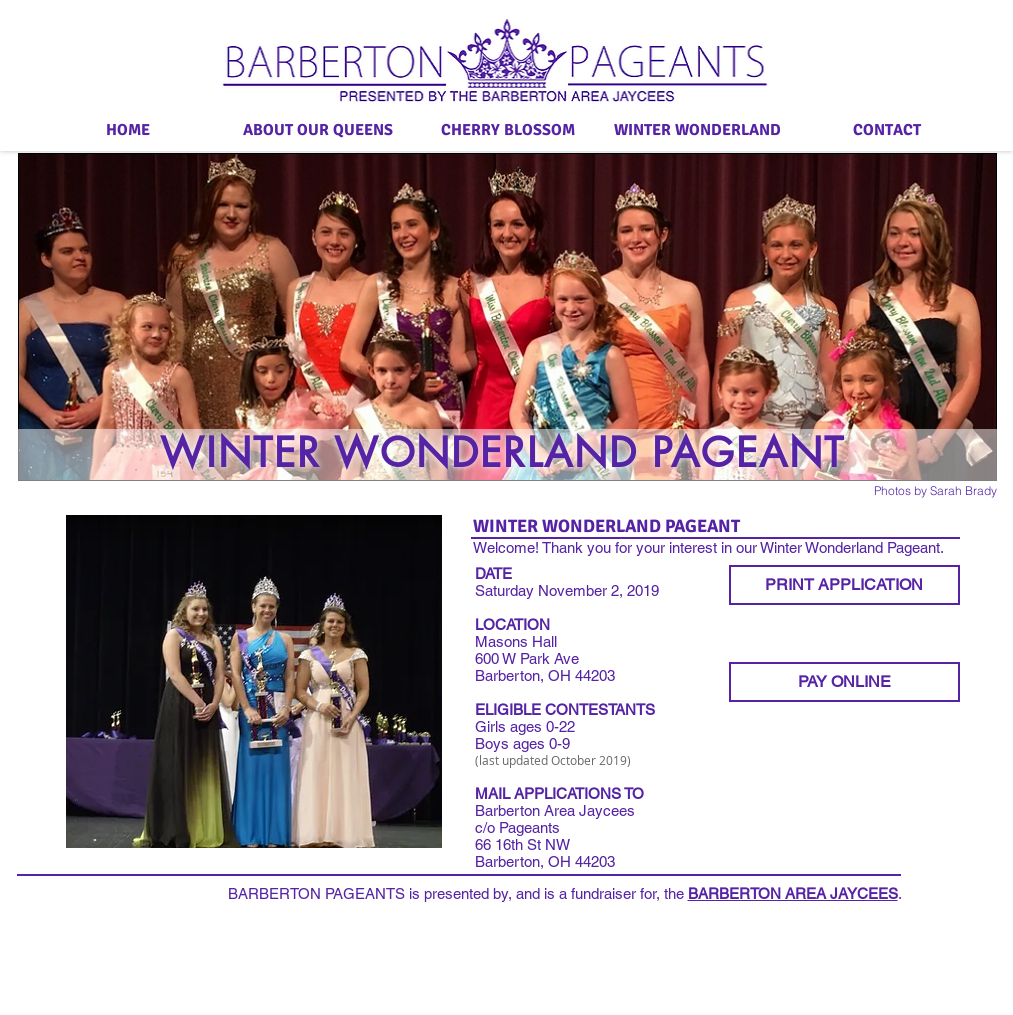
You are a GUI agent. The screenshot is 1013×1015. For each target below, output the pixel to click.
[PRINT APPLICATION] (844, 585)
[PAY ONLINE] (844, 682)
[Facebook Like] (61, 496)
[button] (254, 681)
